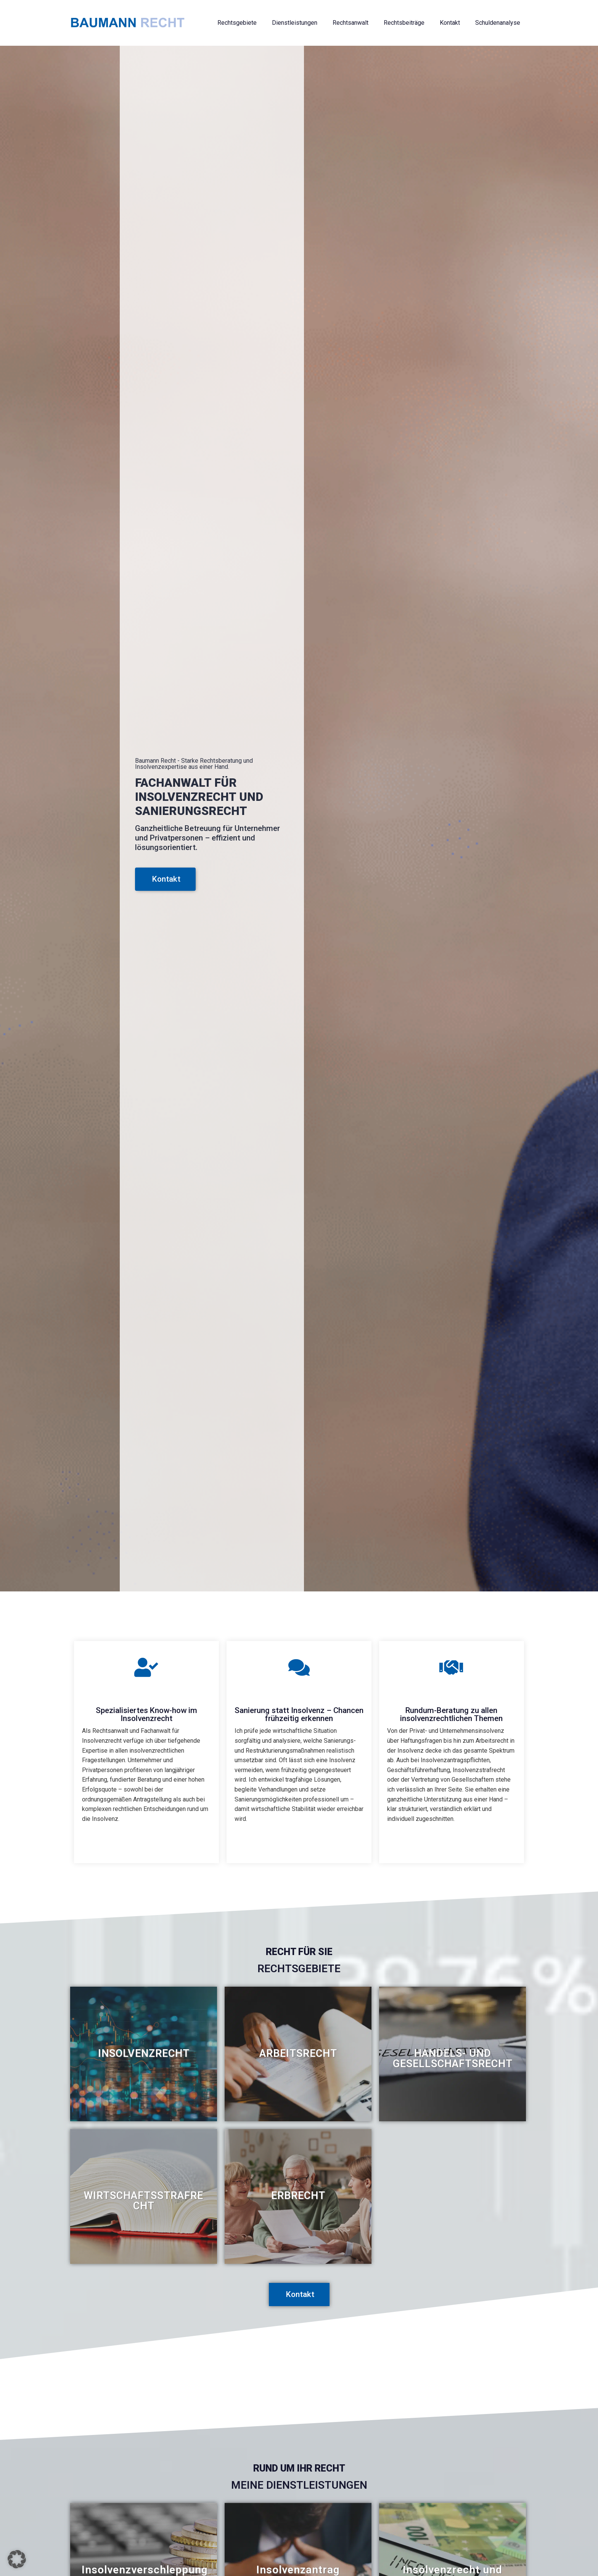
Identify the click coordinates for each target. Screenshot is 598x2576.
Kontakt (450, 22)
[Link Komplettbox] (143, 2054)
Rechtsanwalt (350, 22)
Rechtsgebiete (237, 22)
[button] (17, 2559)
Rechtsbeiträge (404, 22)
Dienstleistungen (294, 22)
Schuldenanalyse (497, 22)
